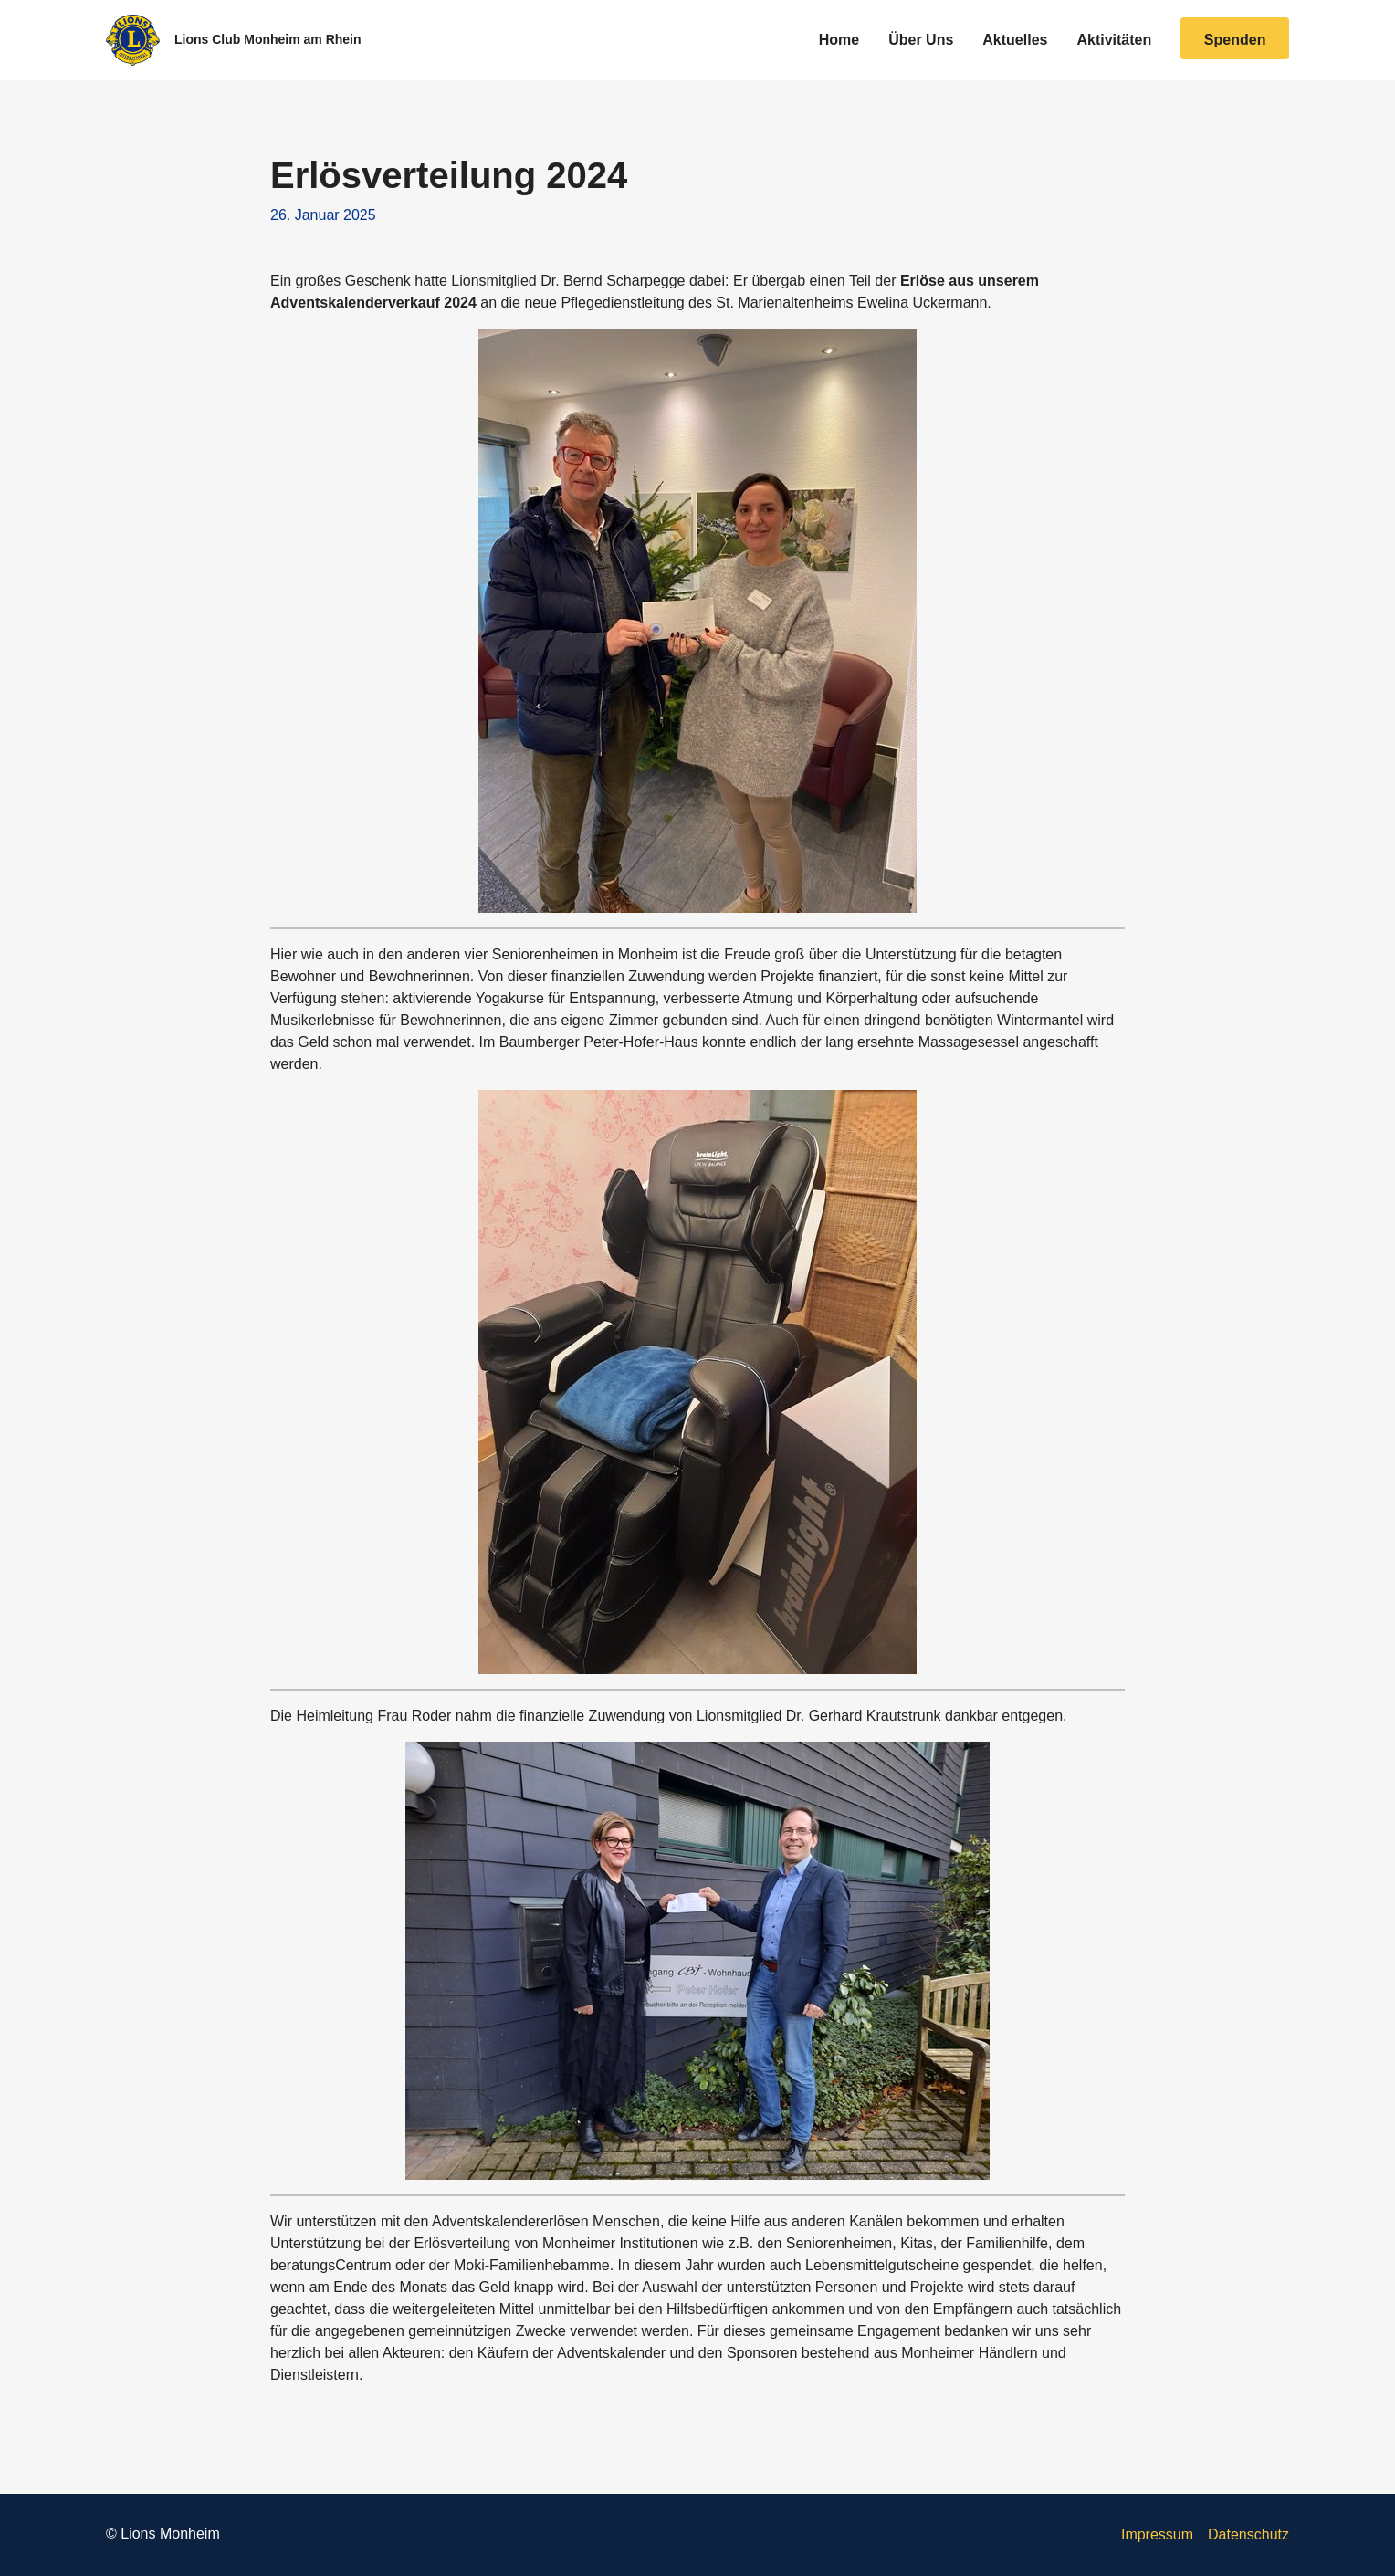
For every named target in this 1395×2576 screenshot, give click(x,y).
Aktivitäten (1113, 39)
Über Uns (920, 39)
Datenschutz (1248, 2534)
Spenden (1235, 39)
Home (839, 39)
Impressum (1157, 2534)
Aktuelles (1014, 39)
